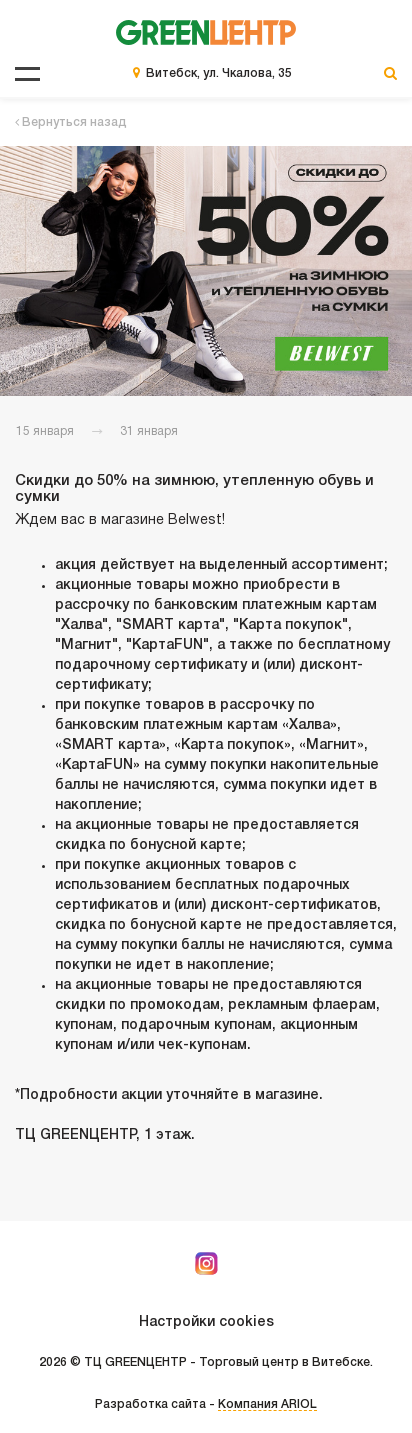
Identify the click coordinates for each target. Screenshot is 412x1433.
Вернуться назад (71, 122)
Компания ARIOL (267, 1404)
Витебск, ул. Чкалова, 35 (219, 73)
